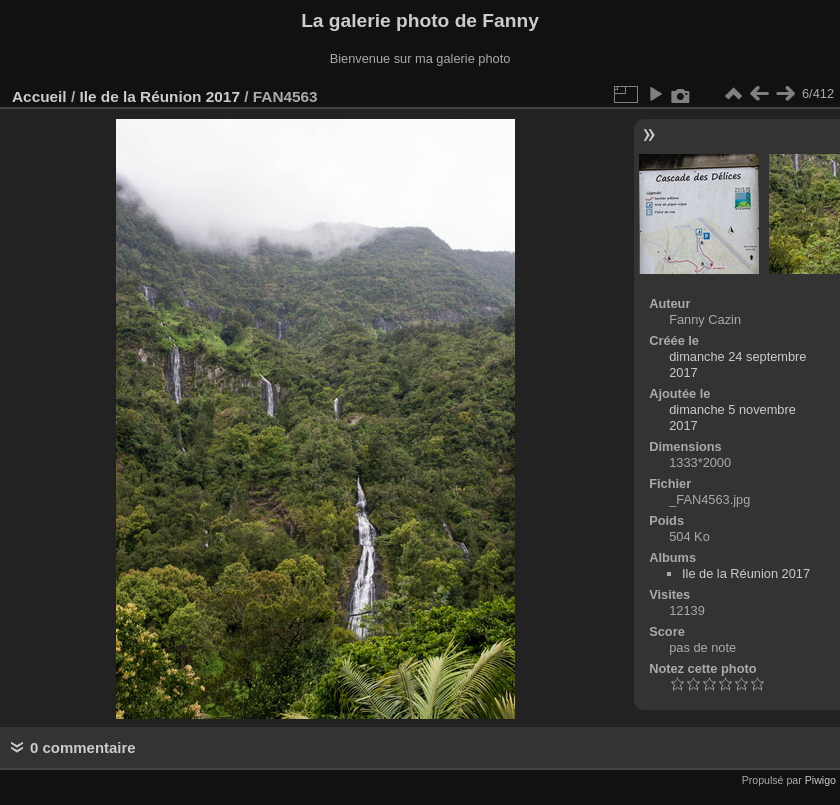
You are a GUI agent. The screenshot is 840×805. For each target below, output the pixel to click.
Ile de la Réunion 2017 (159, 96)
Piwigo (820, 780)
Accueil (39, 96)
